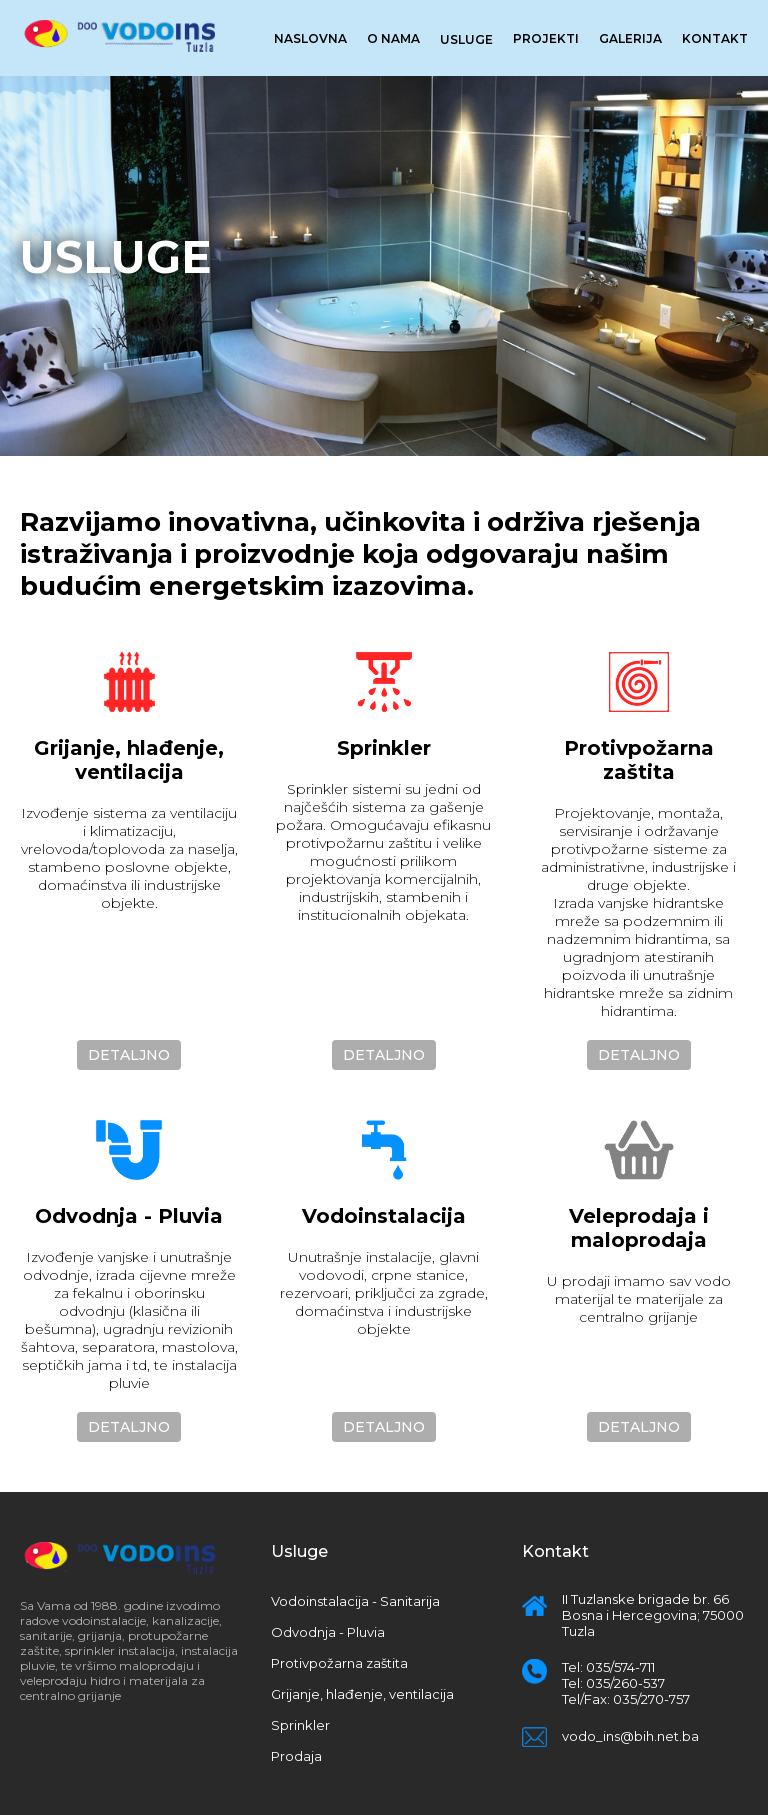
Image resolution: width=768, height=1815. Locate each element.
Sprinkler (300, 1725)
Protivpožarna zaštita (339, 1663)
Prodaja (296, 1756)
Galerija (630, 38)
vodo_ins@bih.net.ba (630, 1736)
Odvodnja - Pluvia (328, 1632)
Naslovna (310, 38)
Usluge (466, 39)
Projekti (546, 38)
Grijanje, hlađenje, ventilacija (362, 1694)
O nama (393, 38)
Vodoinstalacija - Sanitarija (355, 1601)
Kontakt (715, 38)
